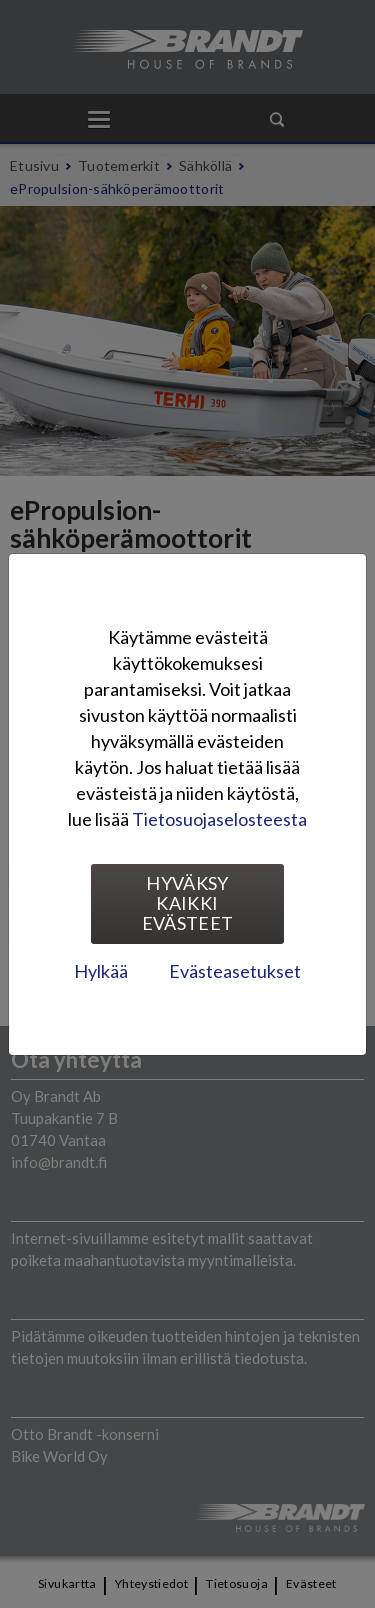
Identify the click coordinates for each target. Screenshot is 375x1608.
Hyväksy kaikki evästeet (188, 903)
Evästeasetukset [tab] (235, 971)
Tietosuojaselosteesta (219, 819)
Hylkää (101, 971)
